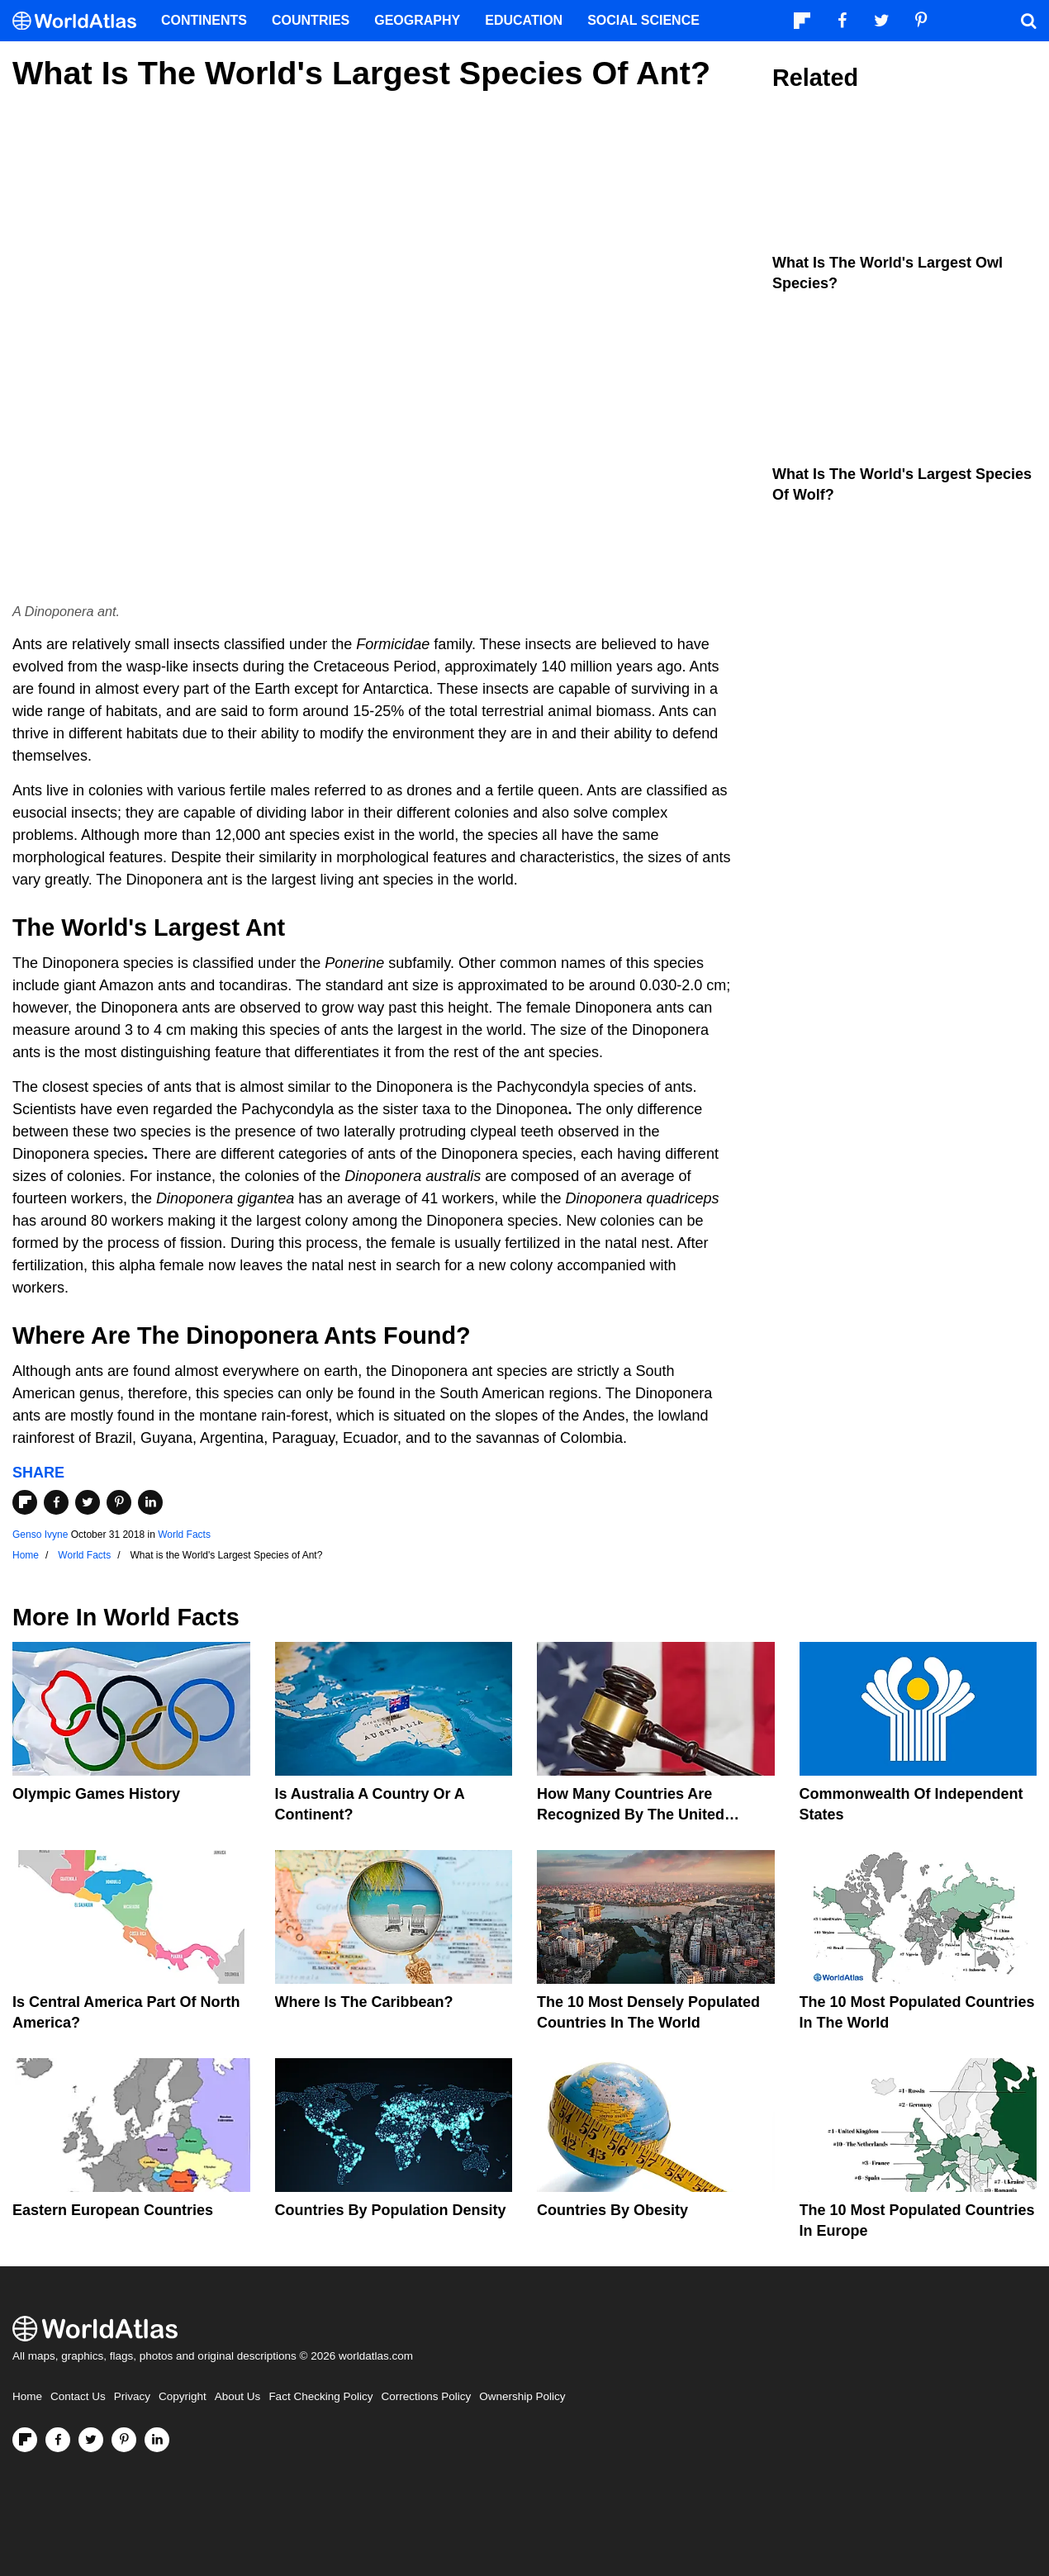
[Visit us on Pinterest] (124, 2439)
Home (27, 2396)
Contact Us (78, 2396)
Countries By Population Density (390, 2210)
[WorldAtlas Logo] (80, 21)
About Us (238, 2396)
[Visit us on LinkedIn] (157, 2439)
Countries (310, 20)
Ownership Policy (522, 2396)
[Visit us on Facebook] (57, 2439)
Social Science (643, 20)
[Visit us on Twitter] (90, 2439)
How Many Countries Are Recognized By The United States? (630, 1814)
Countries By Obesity (612, 2210)
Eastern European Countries (112, 2210)
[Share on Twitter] (87, 1502)
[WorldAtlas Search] (1028, 20)
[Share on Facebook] (56, 1502)
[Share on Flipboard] (24, 1502)
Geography (417, 20)
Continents (204, 20)
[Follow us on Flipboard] (24, 2439)
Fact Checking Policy (320, 2396)
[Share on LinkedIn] (150, 1502)
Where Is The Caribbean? (364, 2002)
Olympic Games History (96, 1794)
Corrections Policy (426, 2396)
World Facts (184, 1534)
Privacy (132, 2396)
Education (523, 20)
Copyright (182, 2396)
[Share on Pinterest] (119, 1502)
